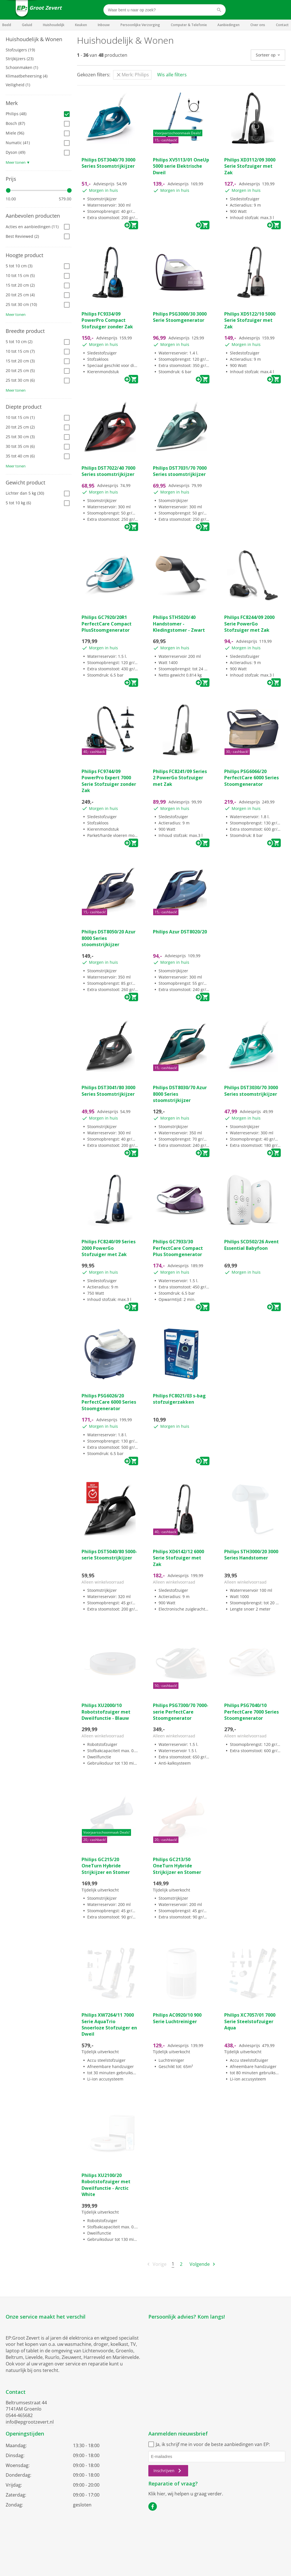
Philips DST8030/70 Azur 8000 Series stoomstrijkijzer (180, 1093)
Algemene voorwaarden (122, 2541)
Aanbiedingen (228, 24)
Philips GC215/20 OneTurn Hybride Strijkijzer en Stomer (106, 1865)
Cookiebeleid (178, 2541)
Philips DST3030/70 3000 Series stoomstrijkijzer (251, 1090)
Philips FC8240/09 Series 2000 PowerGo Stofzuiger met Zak (109, 1247)
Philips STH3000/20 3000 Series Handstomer (251, 1554)
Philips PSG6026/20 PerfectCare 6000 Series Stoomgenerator (109, 1402)
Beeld (6, 24)
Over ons (257, 24)
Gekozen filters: (93, 75)
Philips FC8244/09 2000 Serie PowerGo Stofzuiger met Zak (249, 623)
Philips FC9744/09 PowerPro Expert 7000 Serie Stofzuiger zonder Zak (109, 780)
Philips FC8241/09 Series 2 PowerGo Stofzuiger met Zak (180, 777)
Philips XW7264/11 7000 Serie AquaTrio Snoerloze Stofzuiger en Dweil (109, 2024)
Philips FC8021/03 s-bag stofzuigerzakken (179, 1399)
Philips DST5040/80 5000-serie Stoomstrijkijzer (109, 1554)
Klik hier (156, 2494)
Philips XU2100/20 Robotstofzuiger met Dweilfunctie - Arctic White (106, 2184)
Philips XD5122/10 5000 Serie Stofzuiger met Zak (249, 320)
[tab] (38, 39)
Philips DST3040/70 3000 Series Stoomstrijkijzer (108, 163)
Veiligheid (18, 84)
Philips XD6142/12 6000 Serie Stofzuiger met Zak (178, 1557)
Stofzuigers (20, 50)
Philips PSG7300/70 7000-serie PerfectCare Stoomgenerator (180, 1711)
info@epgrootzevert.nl (30, 2422)
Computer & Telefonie (189, 24)
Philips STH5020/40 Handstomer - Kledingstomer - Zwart (179, 623)
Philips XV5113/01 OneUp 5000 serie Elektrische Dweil (181, 166)
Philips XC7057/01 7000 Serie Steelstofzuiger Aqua (249, 2021)
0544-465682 (19, 2415)
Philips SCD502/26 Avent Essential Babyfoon (251, 1244)
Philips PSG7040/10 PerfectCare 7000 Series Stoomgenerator (251, 1711)
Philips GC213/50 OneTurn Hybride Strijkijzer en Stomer (177, 1865)
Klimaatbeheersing (26, 76)
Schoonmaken (22, 67)
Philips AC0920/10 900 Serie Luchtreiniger (177, 2018)
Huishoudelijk (54, 24)
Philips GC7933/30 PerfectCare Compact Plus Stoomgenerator (178, 1247)
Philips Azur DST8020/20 (180, 932)
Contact (282, 24)
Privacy (155, 2541)
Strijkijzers (20, 58)
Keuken (81, 24)
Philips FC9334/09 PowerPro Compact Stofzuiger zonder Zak (107, 320)
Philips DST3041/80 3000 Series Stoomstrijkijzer (108, 1090)
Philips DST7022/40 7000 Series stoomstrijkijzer (108, 471)
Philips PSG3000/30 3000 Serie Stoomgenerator (180, 317)
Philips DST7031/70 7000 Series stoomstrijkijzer (180, 471)
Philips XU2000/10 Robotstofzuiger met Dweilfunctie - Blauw (106, 1711)
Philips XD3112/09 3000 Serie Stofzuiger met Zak (249, 166)
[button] (38, 39)
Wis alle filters (172, 75)
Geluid (27, 24)
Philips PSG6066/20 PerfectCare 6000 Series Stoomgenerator (251, 777)
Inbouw (104, 24)
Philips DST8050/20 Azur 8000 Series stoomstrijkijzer (109, 938)
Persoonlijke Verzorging (140, 24)
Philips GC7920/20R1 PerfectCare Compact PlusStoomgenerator (107, 623)
